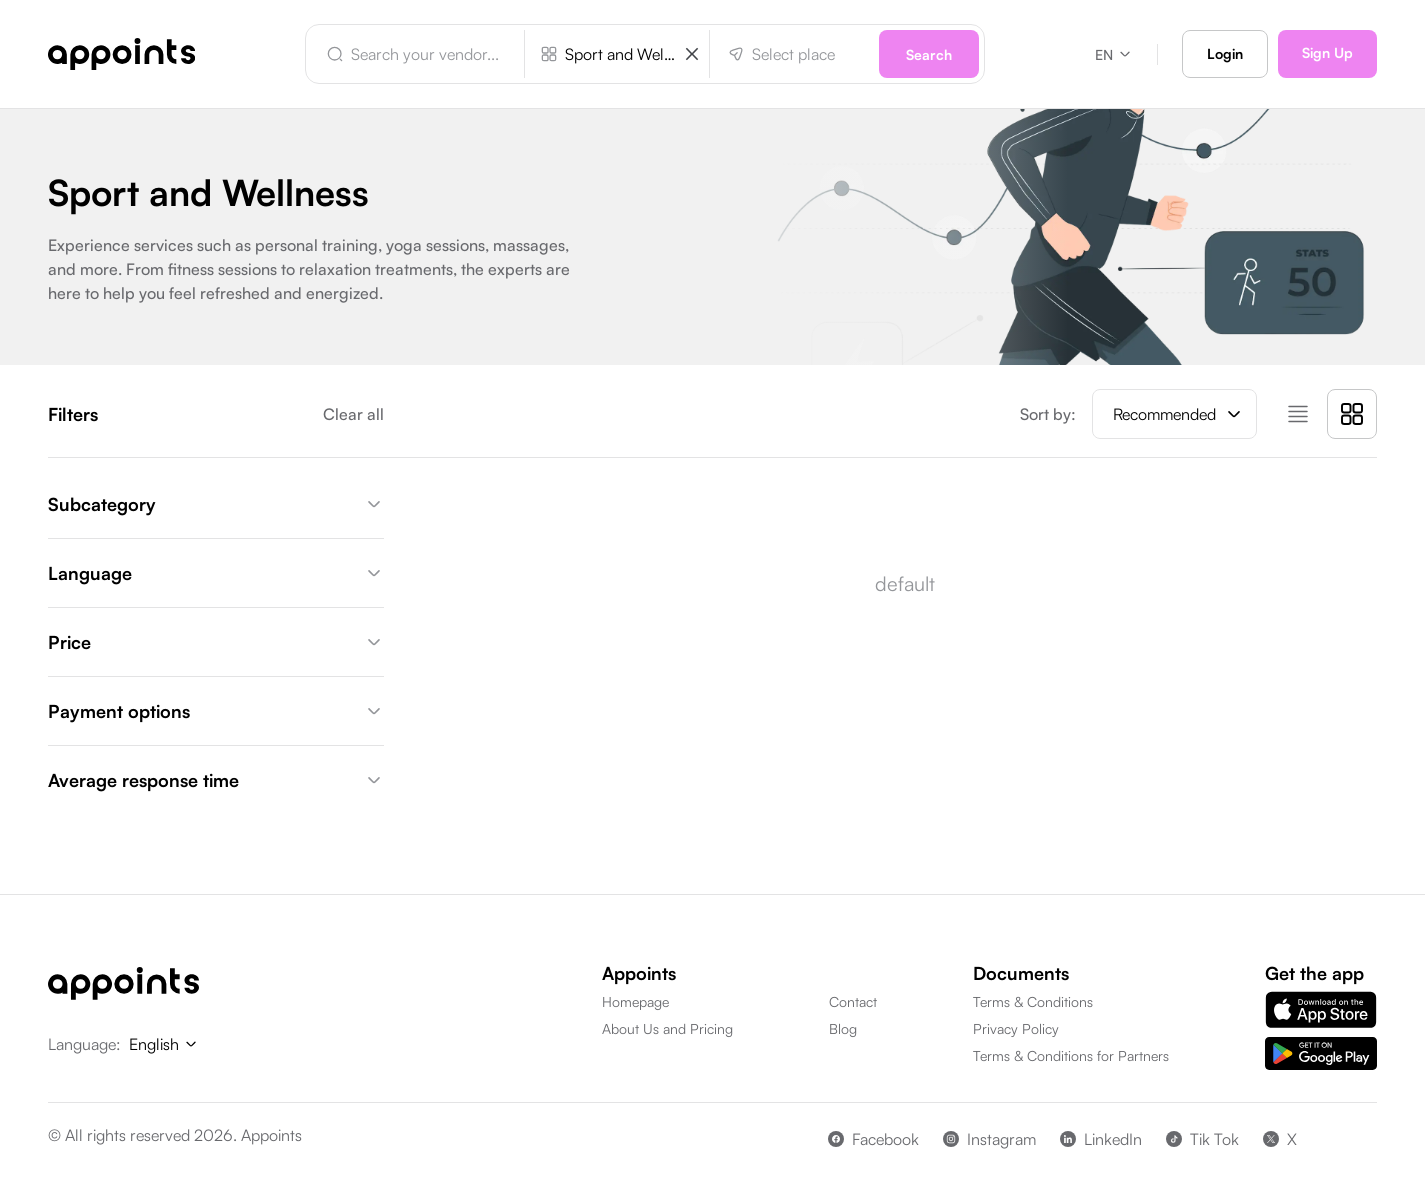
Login (1225, 53)
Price (216, 642)
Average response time (216, 780)
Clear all (353, 414)
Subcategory (216, 504)
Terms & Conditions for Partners (1071, 1055)
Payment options (216, 711)
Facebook (873, 1139)
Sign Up (1327, 52)
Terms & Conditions (1033, 1001)
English (164, 1044)
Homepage (635, 1001)
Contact (853, 1001)
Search (929, 54)
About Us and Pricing (667, 1028)
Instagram (989, 1139)
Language (216, 573)
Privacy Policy (1016, 1028)
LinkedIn (1101, 1139)
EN (1114, 54)
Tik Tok (1202, 1139)
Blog (843, 1028)
